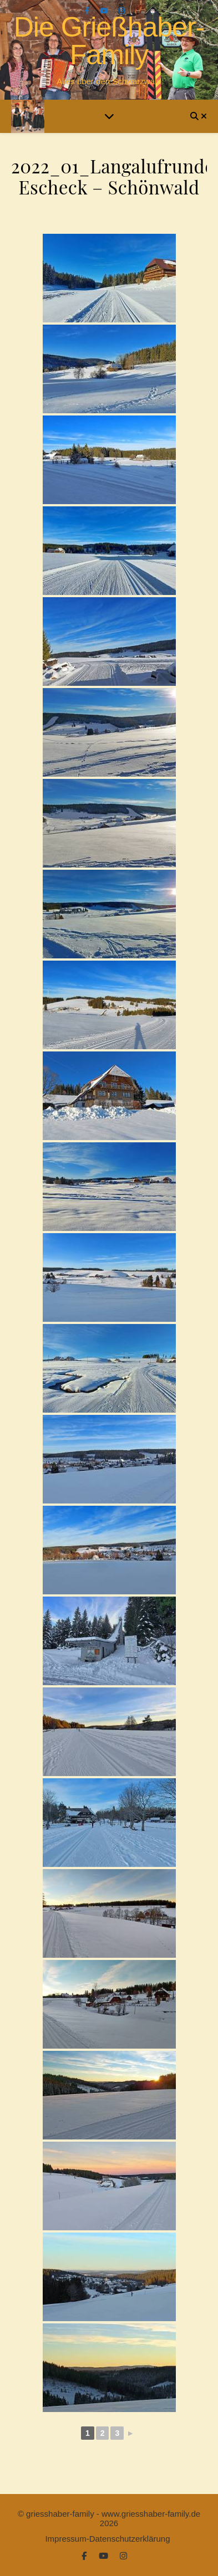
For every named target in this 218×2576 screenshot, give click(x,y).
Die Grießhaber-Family (109, 41)
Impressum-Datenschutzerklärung (107, 2538)
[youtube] (105, 11)
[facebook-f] (88, 11)
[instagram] (122, 11)
